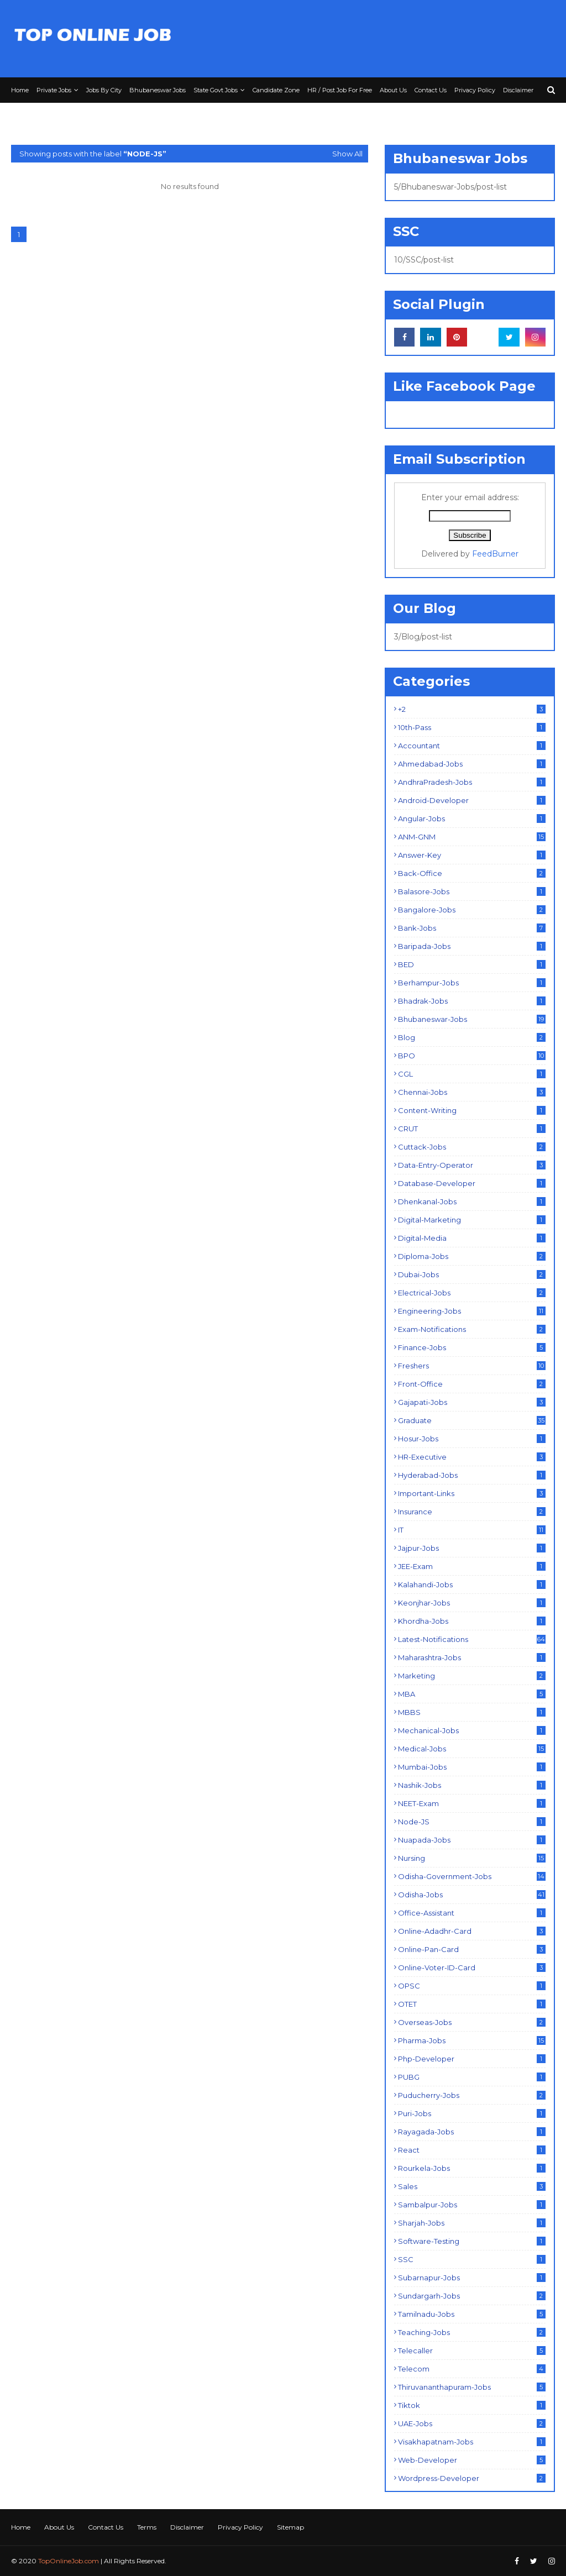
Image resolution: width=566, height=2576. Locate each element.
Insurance (472, 1511)
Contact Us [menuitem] (431, 90)
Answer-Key (472, 855)
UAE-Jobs (472, 2423)
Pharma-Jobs (472, 2040)
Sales (472, 2186)
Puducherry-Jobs (472, 2095)
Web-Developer (472, 2460)
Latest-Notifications (472, 1639)
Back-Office (472, 873)
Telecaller (472, 2350)
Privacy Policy (240, 2527)
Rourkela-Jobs (472, 2168)
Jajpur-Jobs (472, 1548)
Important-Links (472, 1493)
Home (20, 2527)
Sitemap (290, 2527)
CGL (472, 1073)
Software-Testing (472, 2241)
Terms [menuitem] (24, 115)
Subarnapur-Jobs (472, 2277)
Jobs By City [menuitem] (104, 90)
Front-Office (472, 1383)
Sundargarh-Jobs (472, 2295)
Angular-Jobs (472, 818)
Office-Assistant (472, 1912)
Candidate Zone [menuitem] (276, 90)
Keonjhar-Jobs (472, 1602)
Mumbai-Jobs (472, 1766)
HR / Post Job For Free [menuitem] (339, 90)
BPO (472, 1055)
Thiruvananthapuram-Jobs (472, 2387)
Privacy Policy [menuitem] (474, 90)
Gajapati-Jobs (472, 1402)
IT (472, 1529)
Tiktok (472, 2405)
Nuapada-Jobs (472, 1839)
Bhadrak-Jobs (472, 1000)
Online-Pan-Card (472, 1949)
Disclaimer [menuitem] (518, 90)
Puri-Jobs (472, 2113)
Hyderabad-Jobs (472, 1475)
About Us (59, 2527)
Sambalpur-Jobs (472, 2204)
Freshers (472, 1365)
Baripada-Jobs (472, 946)
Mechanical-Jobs (472, 1730)
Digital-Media (472, 1238)
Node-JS (472, 1821)
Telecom (472, 2368)
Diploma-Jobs (472, 1256)
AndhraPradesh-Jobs (472, 782)
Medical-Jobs (472, 1748)
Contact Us (105, 2527)
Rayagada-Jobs (472, 2131)
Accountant (472, 745)
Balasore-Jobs (472, 891)
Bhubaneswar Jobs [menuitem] (157, 90)
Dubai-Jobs (472, 1274)
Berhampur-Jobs (472, 982)
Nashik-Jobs (472, 1785)
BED (472, 964)
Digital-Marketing (472, 1219)
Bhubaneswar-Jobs (472, 1019)
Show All (347, 153)
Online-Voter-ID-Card (472, 1967)
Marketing (472, 1675)
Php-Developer (472, 2058)
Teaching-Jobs (472, 2332)
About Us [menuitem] (393, 90)
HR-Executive (472, 1456)
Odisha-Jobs (472, 1894)
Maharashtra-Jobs (472, 1657)
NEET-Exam (472, 1803)
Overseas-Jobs (472, 2022)
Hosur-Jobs (472, 1438)
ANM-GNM (472, 836)
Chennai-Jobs (472, 1092)
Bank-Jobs (472, 928)
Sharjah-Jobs (472, 2222)
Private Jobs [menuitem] (53, 90)
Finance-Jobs (472, 1347)
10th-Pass (472, 727)
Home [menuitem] (20, 90)
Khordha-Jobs (472, 1621)
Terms (146, 2527)
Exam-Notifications (472, 1329)
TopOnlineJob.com (68, 2561)
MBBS (472, 1712)
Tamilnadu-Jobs (472, 2314)
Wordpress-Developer (472, 2478)
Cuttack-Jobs (472, 1146)
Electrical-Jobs (472, 1292)
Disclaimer (187, 2527)
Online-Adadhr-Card (472, 1931)
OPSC (472, 1985)
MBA (472, 1694)
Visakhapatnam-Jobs (472, 2441)
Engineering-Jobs (472, 1311)
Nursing (472, 1858)
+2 (472, 709)
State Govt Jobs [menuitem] (215, 90)
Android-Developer (472, 800)
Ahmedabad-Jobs (472, 763)
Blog (472, 1037)
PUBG (472, 2077)
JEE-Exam (472, 1566)
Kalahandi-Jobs (472, 1584)
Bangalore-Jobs (472, 909)
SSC (472, 2259)
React (472, 2149)
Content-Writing (472, 1110)
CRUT (472, 1128)
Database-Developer (472, 1183)
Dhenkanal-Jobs (472, 1201)
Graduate (472, 1420)
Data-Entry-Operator (472, 1165)
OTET (472, 2004)
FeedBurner (495, 554)
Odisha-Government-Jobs (472, 1876)
